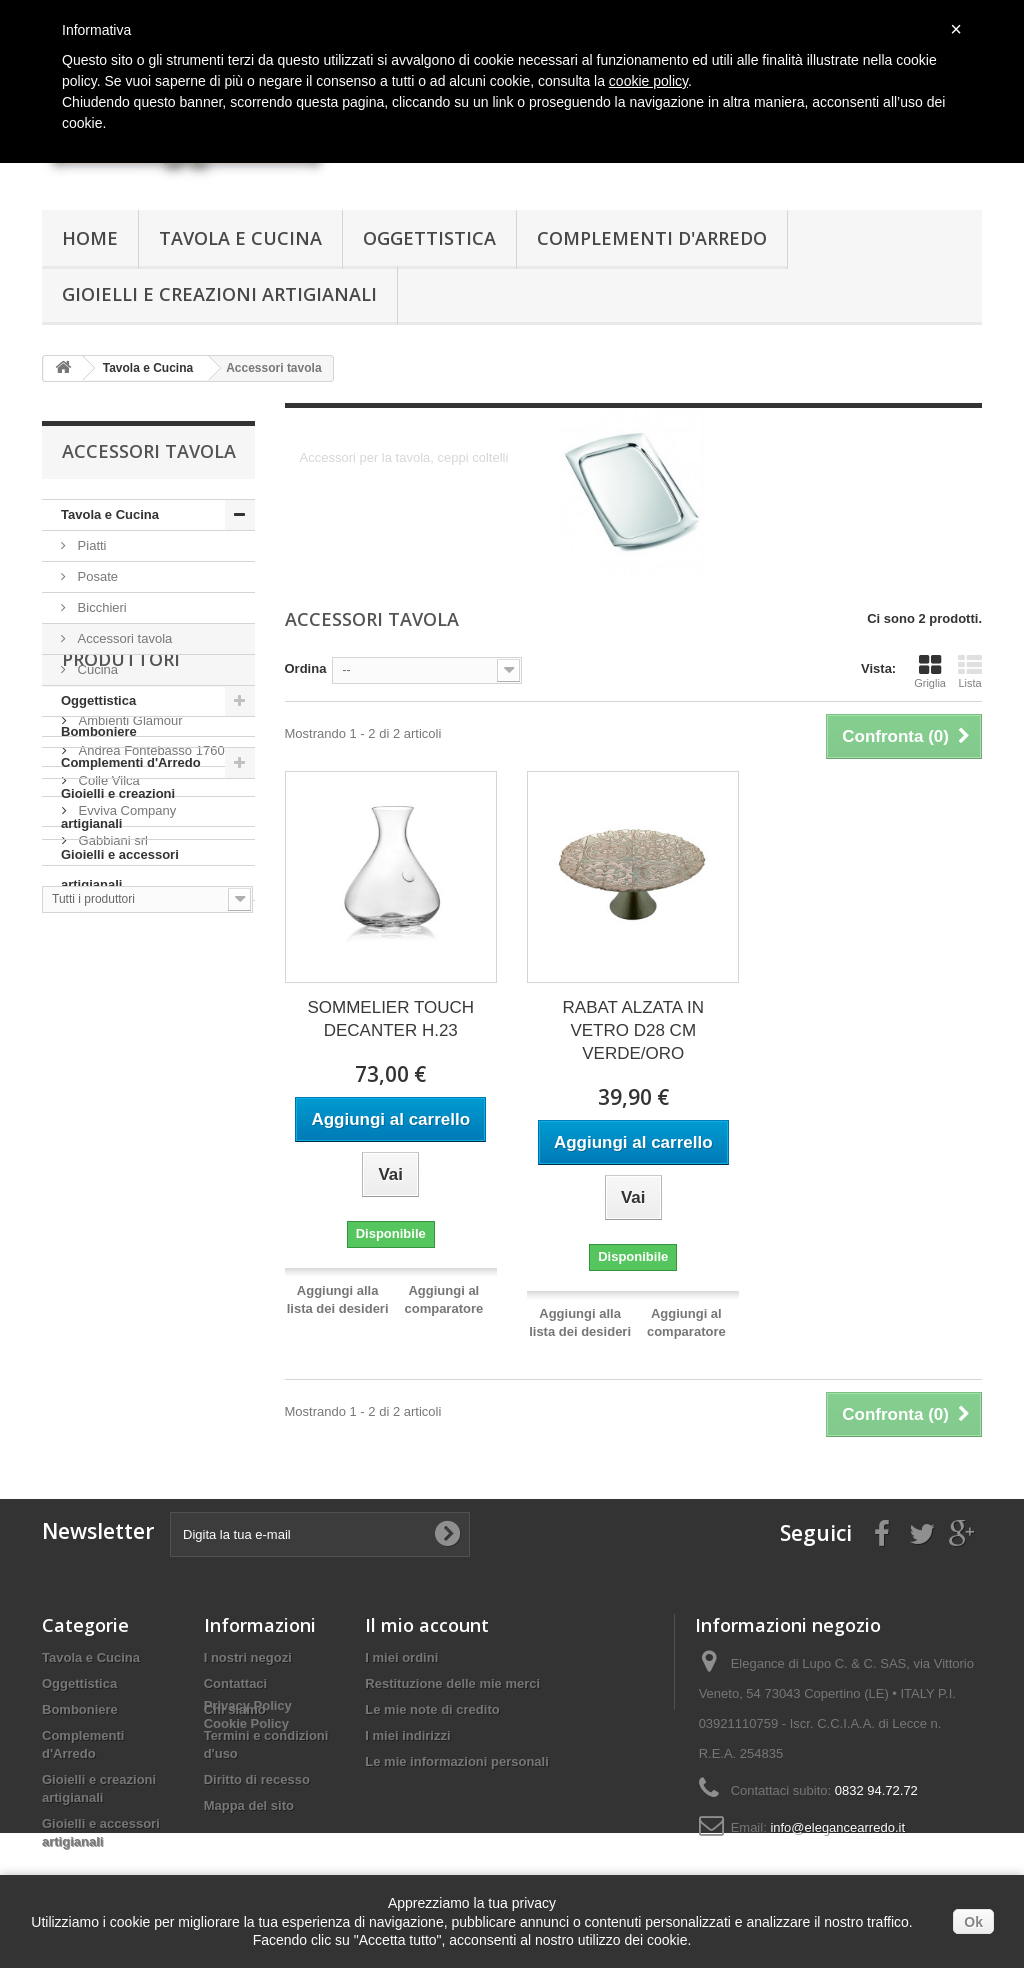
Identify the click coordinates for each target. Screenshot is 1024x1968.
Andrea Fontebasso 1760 (150, 1044)
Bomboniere (99, 731)
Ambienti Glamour (129, 1014)
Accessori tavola (123, 638)
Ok (973, 1922)
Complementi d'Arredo (652, 238)
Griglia (930, 671)
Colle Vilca (107, 1074)
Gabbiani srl (111, 1134)
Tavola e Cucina (240, 238)
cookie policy (648, 81)
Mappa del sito (249, 1805)
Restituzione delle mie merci (452, 1683)
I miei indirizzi (407, 1735)
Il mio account (427, 1625)
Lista (970, 671)
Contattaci (236, 1683)
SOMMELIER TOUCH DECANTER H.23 (390, 1019)
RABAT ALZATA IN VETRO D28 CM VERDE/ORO (633, 1030)
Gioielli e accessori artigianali (120, 869)
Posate (96, 576)
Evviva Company (125, 1104)
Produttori (121, 961)
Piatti (90, 545)
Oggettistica (429, 238)
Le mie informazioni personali (456, 1761)
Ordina (306, 668)
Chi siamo (235, 1709)
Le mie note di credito (432, 1709)
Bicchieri (100, 607)
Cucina (96, 669)
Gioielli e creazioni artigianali (219, 294)
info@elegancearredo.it (837, 1827)
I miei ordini (401, 1657)
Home (90, 238)
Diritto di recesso (257, 1779)
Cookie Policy (246, 1858)
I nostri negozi (248, 1657)
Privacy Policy (248, 1840)
